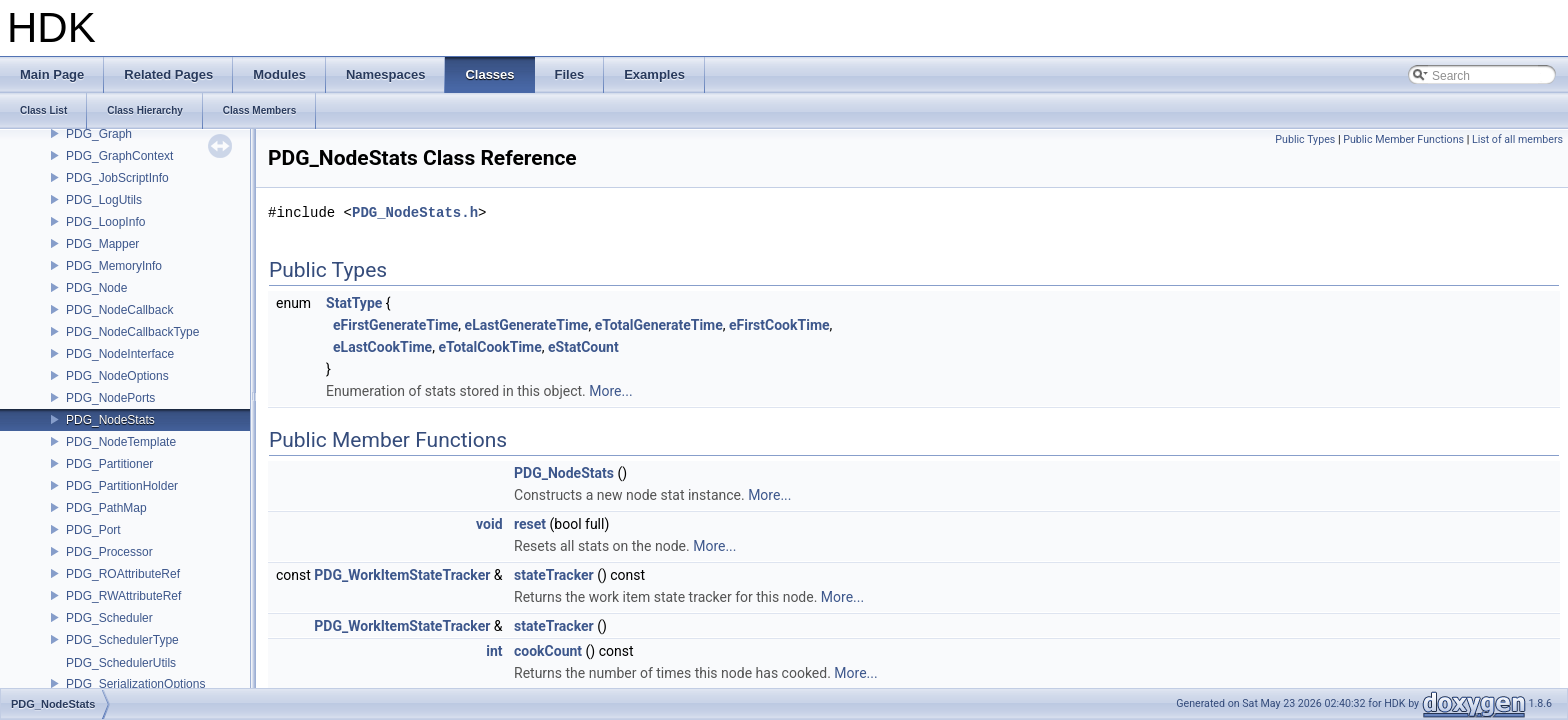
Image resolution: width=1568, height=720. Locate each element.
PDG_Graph (99, 134)
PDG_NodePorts (110, 398)
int (494, 651)
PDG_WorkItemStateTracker (402, 575)
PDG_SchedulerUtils (121, 663)
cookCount (548, 651)
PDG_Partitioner (109, 464)
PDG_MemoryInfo (114, 266)
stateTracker (554, 575)
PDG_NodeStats (110, 420)
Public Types (1305, 139)
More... (610, 391)
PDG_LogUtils (104, 200)
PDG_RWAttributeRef (123, 596)
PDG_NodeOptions (117, 376)
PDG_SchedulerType (122, 640)
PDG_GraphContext (119, 156)
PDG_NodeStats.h (415, 212)
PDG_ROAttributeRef (123, 574)
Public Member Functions (1403, 139)
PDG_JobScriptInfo (117, 178)
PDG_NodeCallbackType (132, 332)
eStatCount (583, 347)
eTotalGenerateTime (659, 325)
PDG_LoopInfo (105, 222)
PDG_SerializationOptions (135, 684)
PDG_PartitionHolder (122, 486)
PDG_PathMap (106, 508)
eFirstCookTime (779, 325)
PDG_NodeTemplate (121, 442)
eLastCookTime (382, 347)
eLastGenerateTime (527, 325)
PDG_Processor (109, 552)
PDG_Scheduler (109, 618)
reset (530, 524)
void (489, 524)
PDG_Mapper (102, 244)
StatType (354, 303)
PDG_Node (96, 288)
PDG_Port (93, 530)
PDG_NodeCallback (119, 310)
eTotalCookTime (489, 347)
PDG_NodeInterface (120, 354)
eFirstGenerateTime (395, 325)
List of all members (1517, 139)
